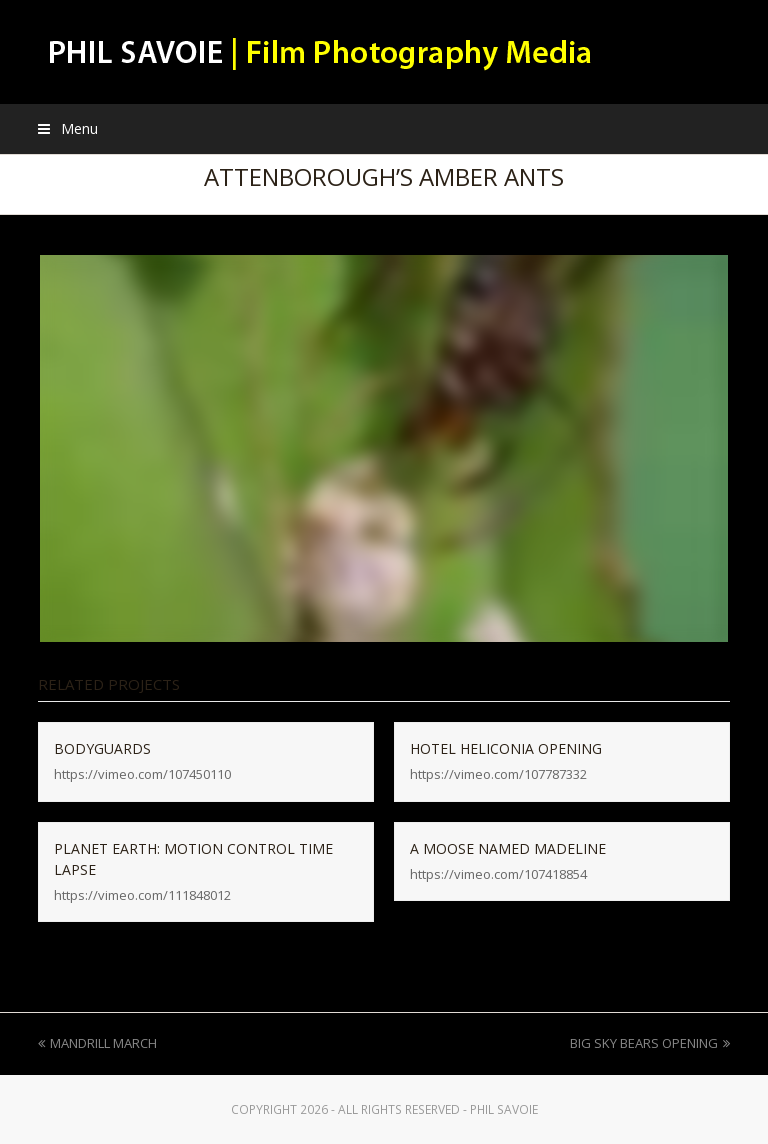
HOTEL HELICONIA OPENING (506, 748)
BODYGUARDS (102, 748)
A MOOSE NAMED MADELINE (508, 848)
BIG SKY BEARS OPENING (650, 1043)
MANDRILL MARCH (97, 1043)
